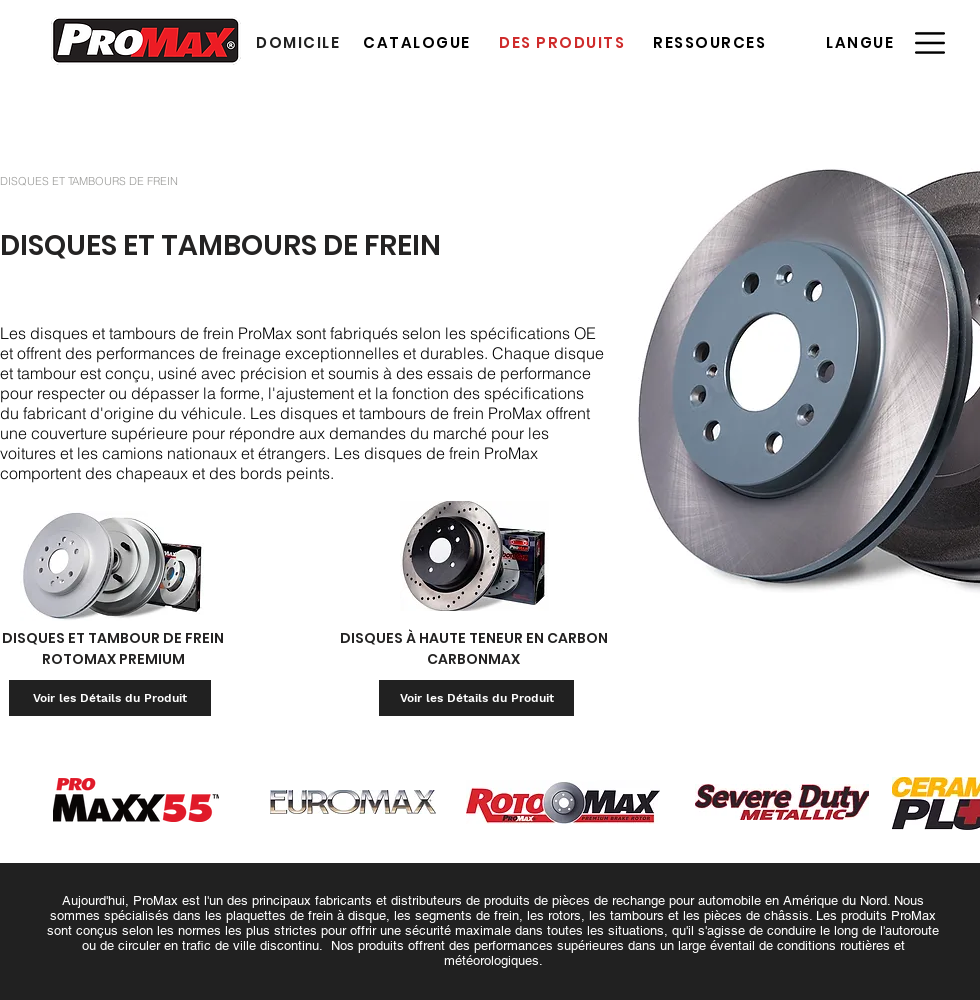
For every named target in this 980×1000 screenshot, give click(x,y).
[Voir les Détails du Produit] (110, 698)
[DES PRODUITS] (564, 42)
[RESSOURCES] (711, 42)
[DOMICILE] (300, 42)
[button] (862, 42)
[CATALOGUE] (419, 42)
